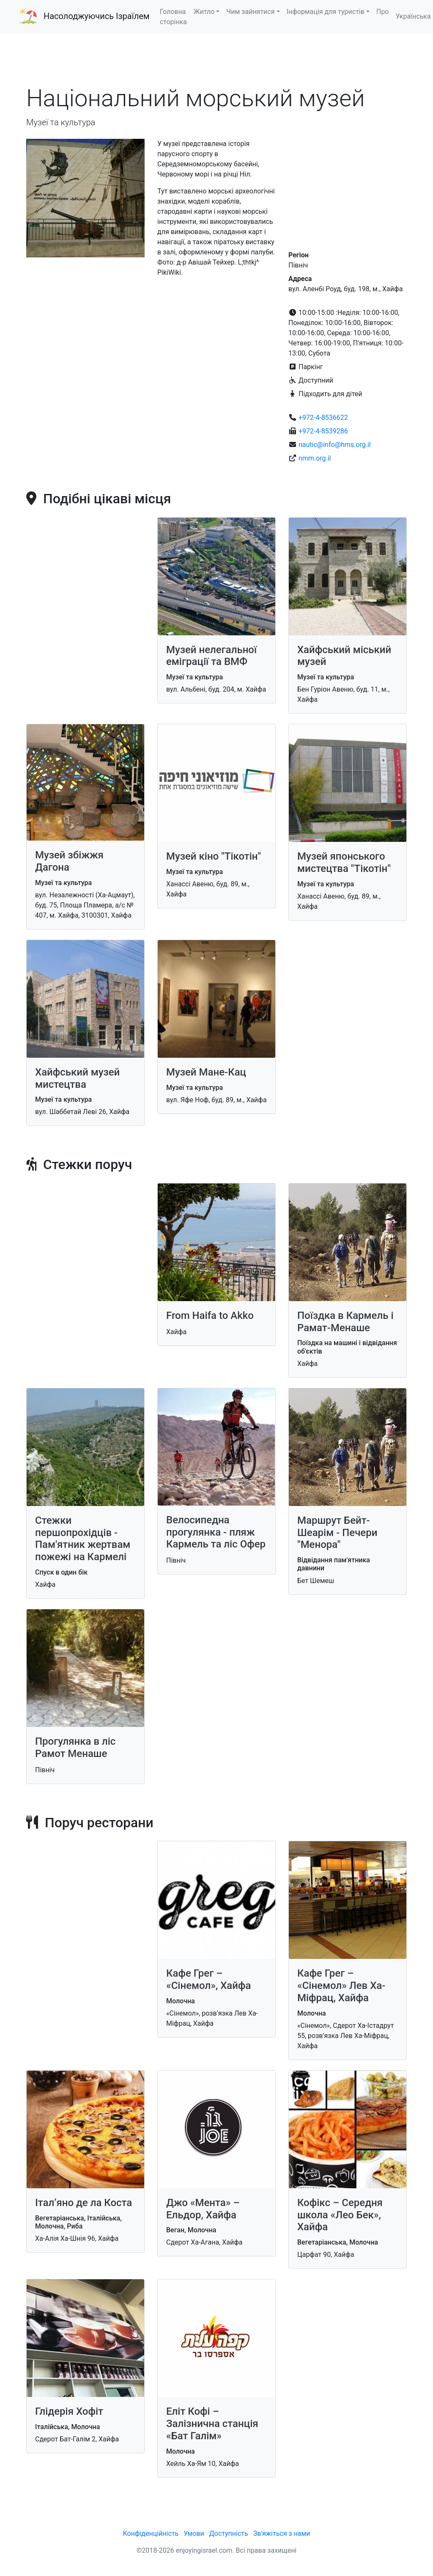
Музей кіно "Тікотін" (213, 856)
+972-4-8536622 (323, 418)
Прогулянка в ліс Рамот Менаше (75, 1747)
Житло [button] (204, 12)
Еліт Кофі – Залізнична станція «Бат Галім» (212, 2423)
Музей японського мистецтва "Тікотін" (344, 862)
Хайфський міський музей (344, 656)
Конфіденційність (150, 2533)
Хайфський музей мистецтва (77, 1078)
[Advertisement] (216, 59)
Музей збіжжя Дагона (69, 861)
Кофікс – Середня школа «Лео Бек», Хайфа (340, 2215)
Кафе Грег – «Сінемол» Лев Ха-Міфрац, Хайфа (341, 1985)
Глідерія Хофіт (69, 2411)
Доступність (228, 2533)
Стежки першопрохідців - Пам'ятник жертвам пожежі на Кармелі (82, 1538)
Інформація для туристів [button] (325, 12)
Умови (194, 2533)
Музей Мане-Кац (206, 1072)
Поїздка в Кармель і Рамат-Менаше (345, 1322)
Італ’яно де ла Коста (83, 2203)
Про (382, 12)
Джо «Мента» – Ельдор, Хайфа (203, 2209)
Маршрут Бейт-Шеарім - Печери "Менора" (337, 1532)
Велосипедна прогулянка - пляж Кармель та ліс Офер (216, 1532)
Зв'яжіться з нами (281, 2533)
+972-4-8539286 (323, 431)
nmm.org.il (315, 458)
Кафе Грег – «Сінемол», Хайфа (208, 1979)
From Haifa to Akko (210, 1315)
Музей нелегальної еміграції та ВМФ (211, 656)
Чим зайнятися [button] (250, 12)
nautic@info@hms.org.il (335, 445)
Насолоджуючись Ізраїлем (97, 16)
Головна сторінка (173, 17)
